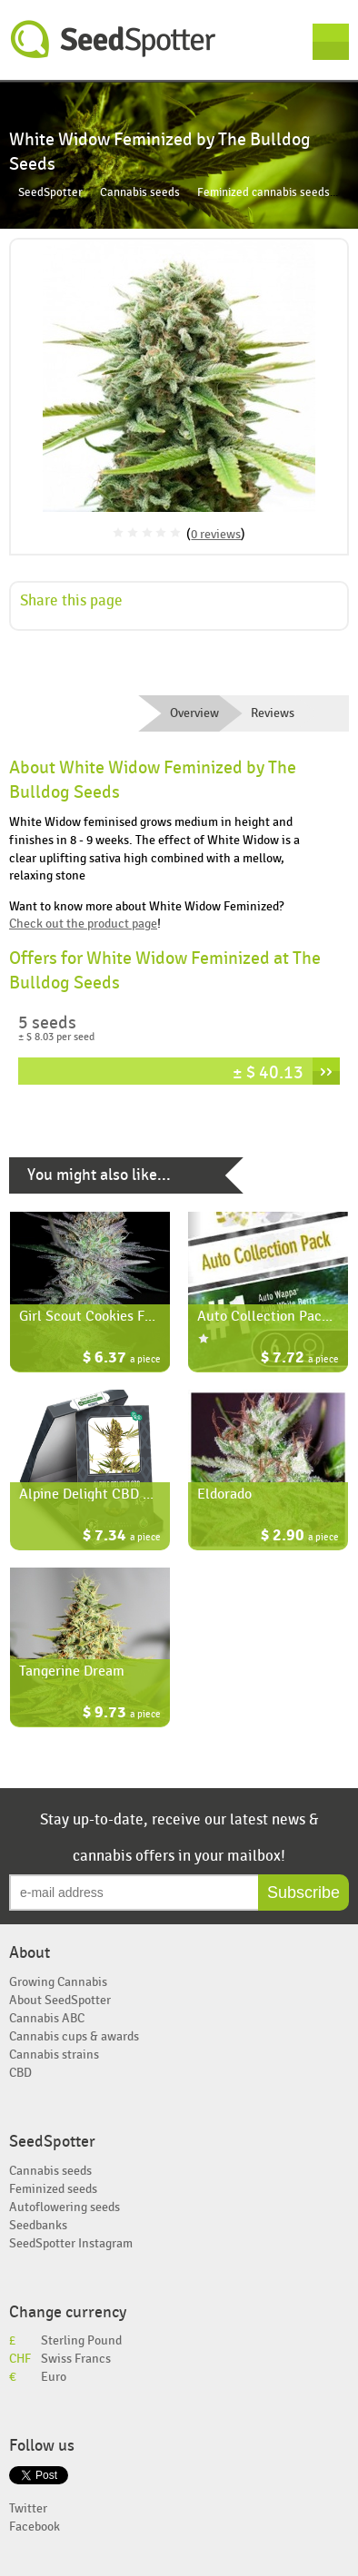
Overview (194, 713)
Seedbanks (38, 2225)
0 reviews (216, 534)
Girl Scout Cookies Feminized (109, 1316)
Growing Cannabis (58, 1982)
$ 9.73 (122, 1714)
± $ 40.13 (268, 1072)
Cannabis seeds (140, 193)
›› (326, 1071)
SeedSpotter (113, 39)
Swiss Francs (76, 2358)
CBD (20, 2072)
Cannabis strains (54, 2054)
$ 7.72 (300, 1359)
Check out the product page (83, 923)
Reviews (272, 713)
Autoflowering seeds (64, 2207)
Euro (53, 2376)
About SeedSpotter (60, 2000)
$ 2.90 (300, 1537)
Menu (331, 42)
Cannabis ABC (47, 2018)
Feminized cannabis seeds (263, 193)
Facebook (34, 2526)
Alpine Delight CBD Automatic (113, 1494)
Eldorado (224, 1494)
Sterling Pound (81, 2340)
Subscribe (303, 1892)
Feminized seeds (53, 2189)
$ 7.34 (122, 1537)
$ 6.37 (122, 1359)
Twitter (28, 2508)
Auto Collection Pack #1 (273, 1316)
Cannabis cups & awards (74, 2036)
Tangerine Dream (71, 1671)
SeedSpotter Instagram (71, 2243)
